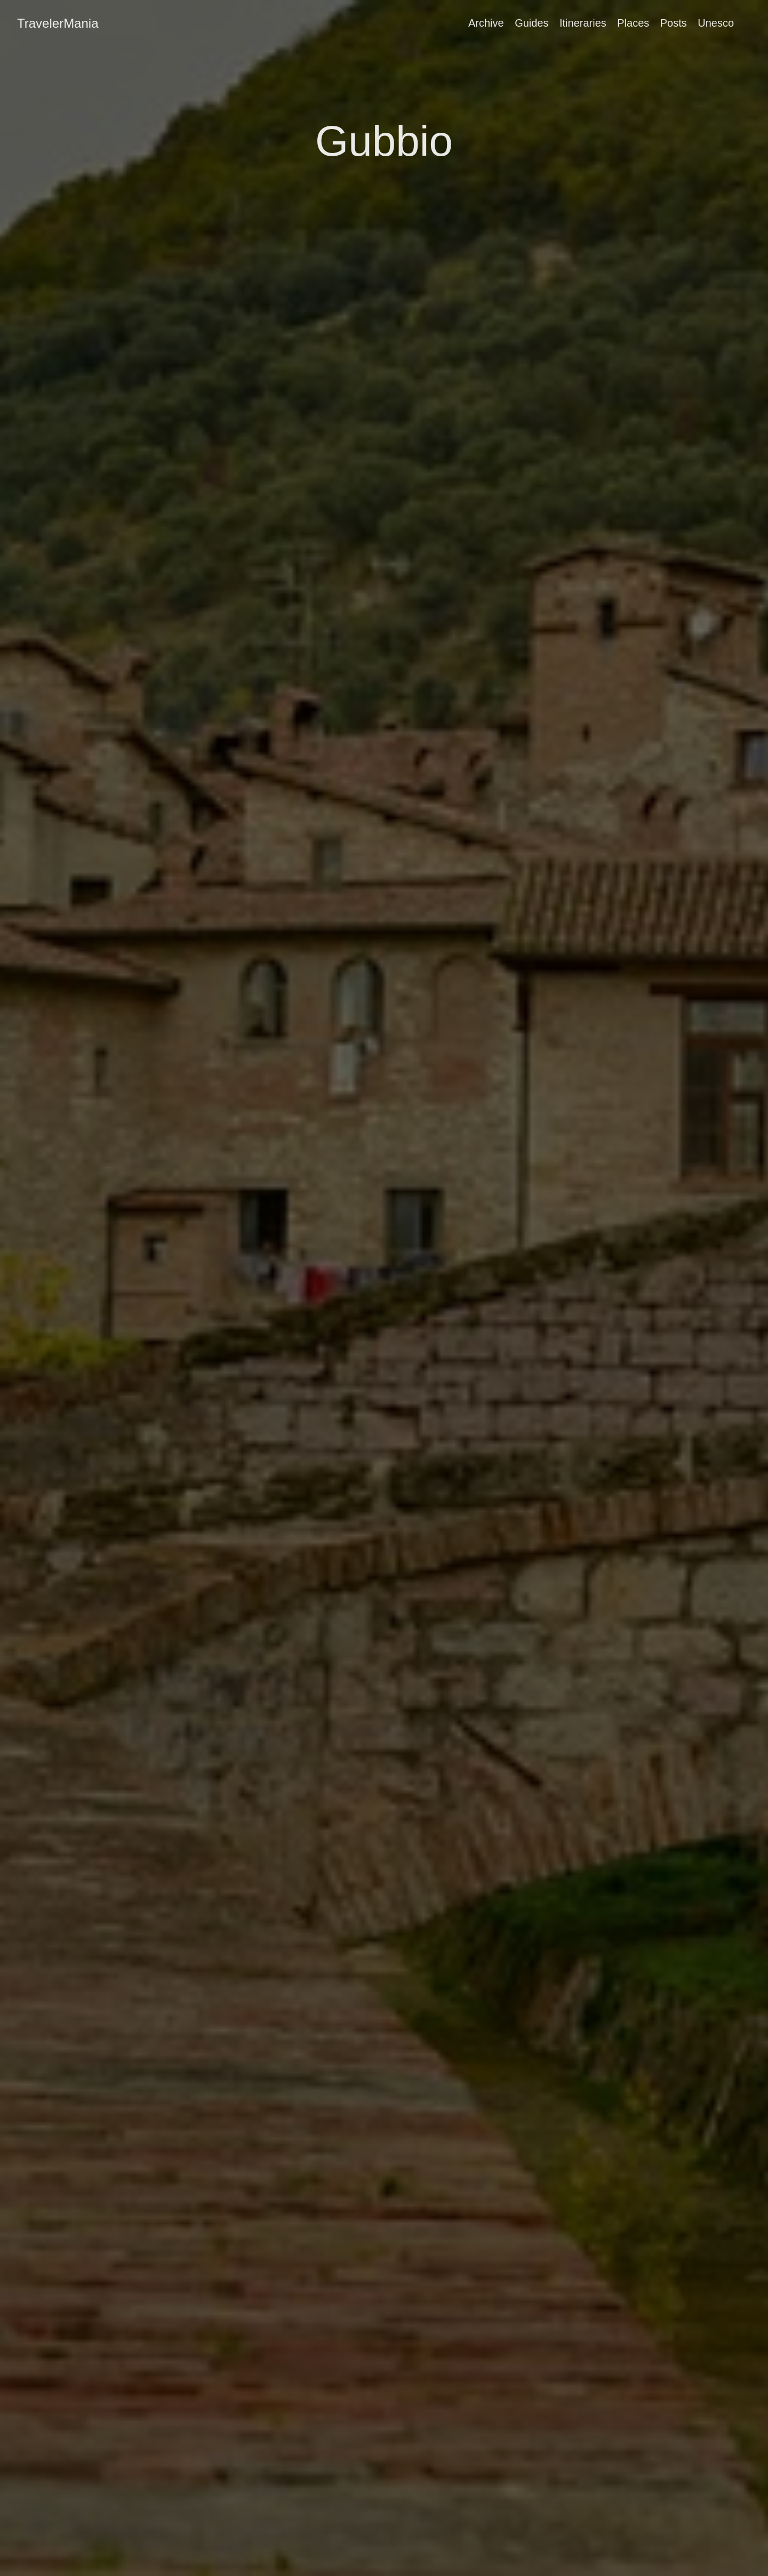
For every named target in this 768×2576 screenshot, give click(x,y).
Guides (531, 23)
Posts (673, 23)
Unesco (716, 23)
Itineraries (582, 23)
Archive (486, 23)
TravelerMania (58, 23)
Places (633, 23)
